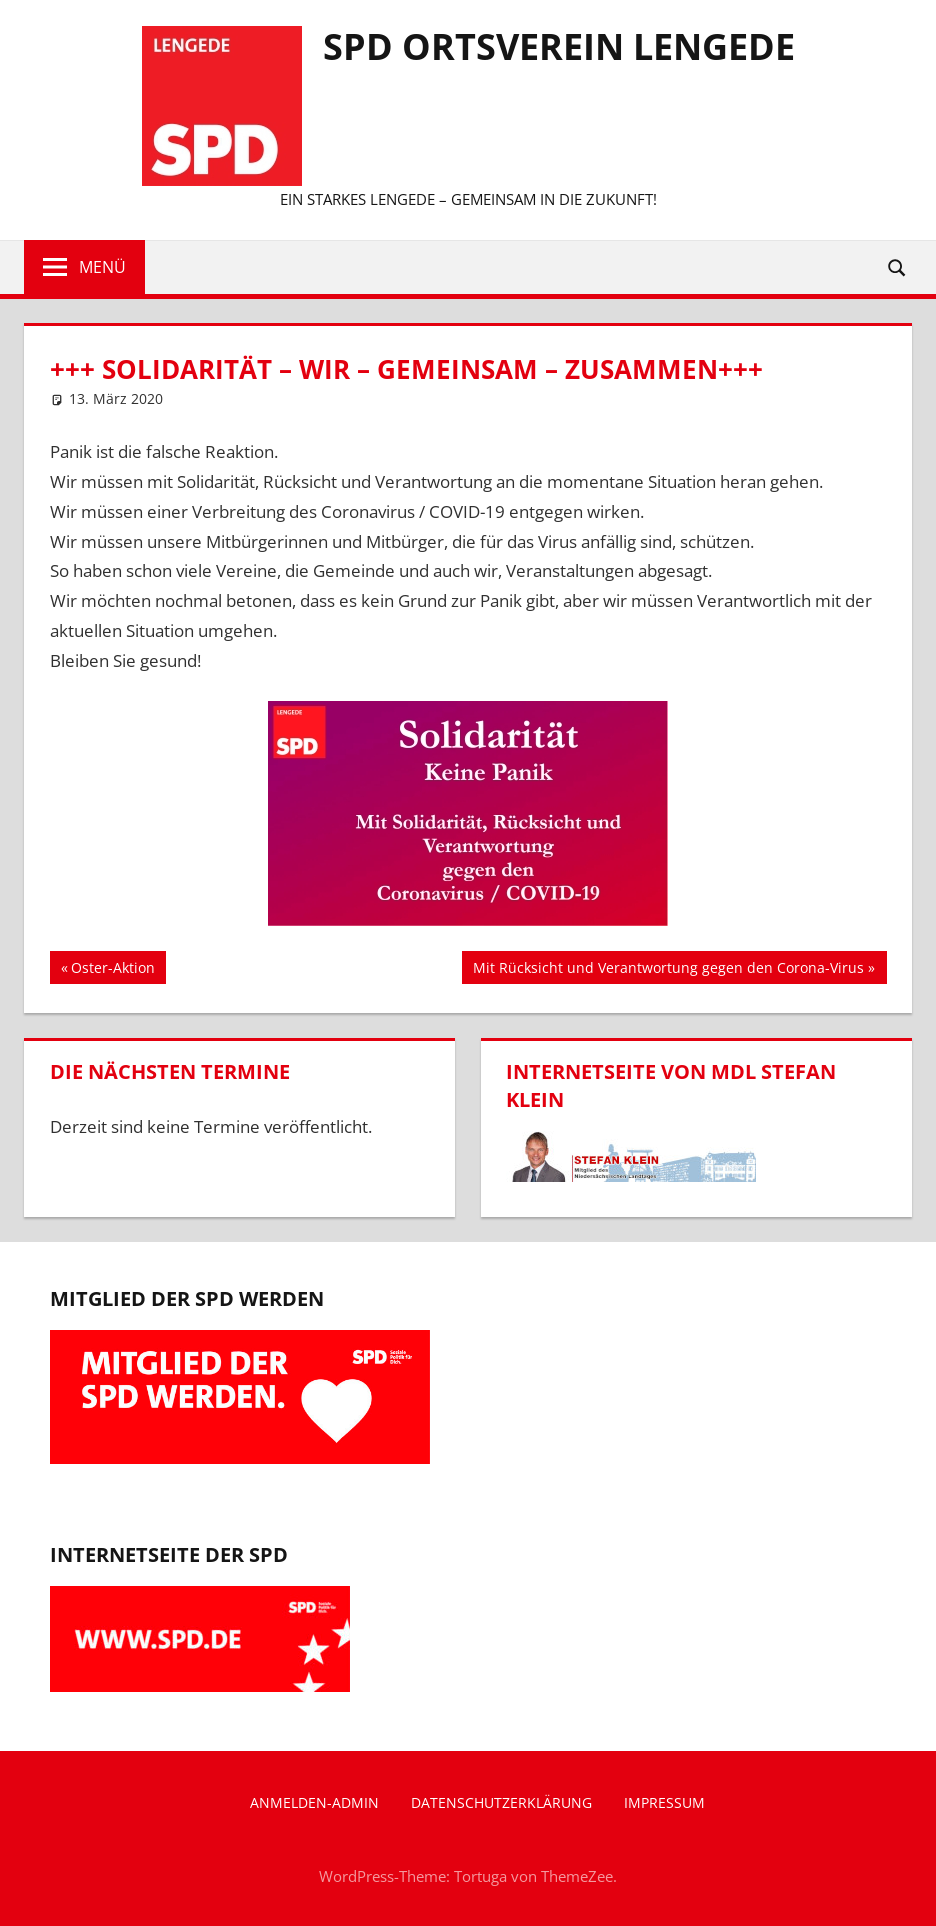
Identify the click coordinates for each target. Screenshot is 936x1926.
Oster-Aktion (112, 970)
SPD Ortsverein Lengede (559, 46)
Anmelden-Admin (314, 1802)
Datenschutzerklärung (501, 1802)
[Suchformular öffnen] (898, 266)
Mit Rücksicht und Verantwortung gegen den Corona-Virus (668, 970)
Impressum (664, 1802)
